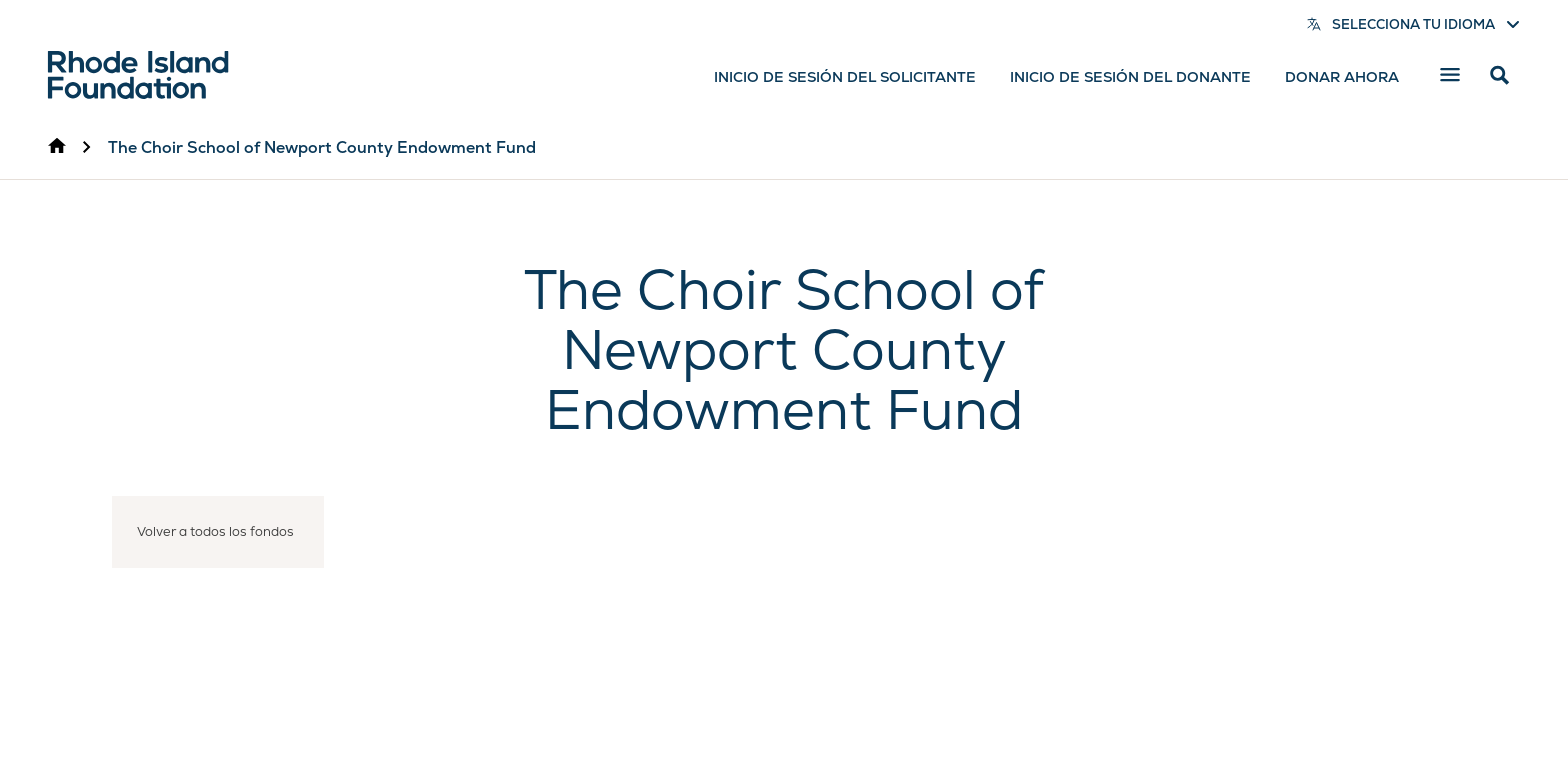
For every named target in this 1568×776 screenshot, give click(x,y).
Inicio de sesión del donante (1130, 77)
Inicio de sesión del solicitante (845, 77)
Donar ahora (1342, 77)
